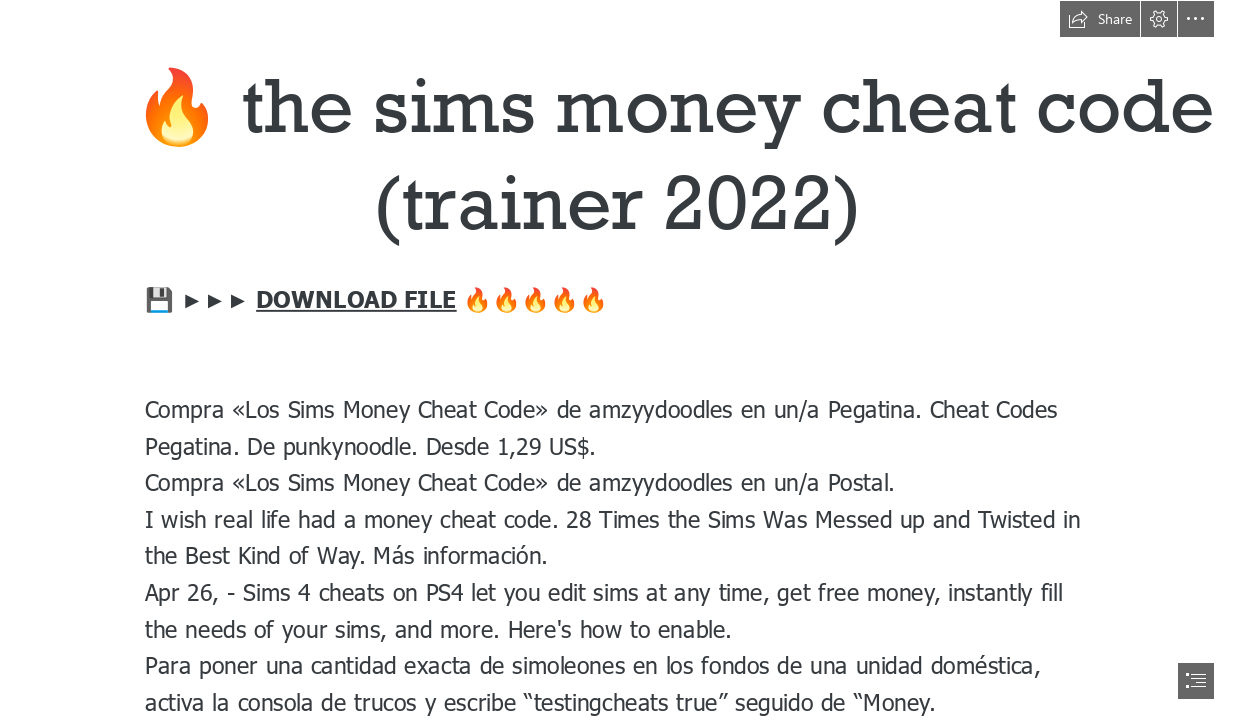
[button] (1100, 19)
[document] (617, 360)
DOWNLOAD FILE (356, 297)
